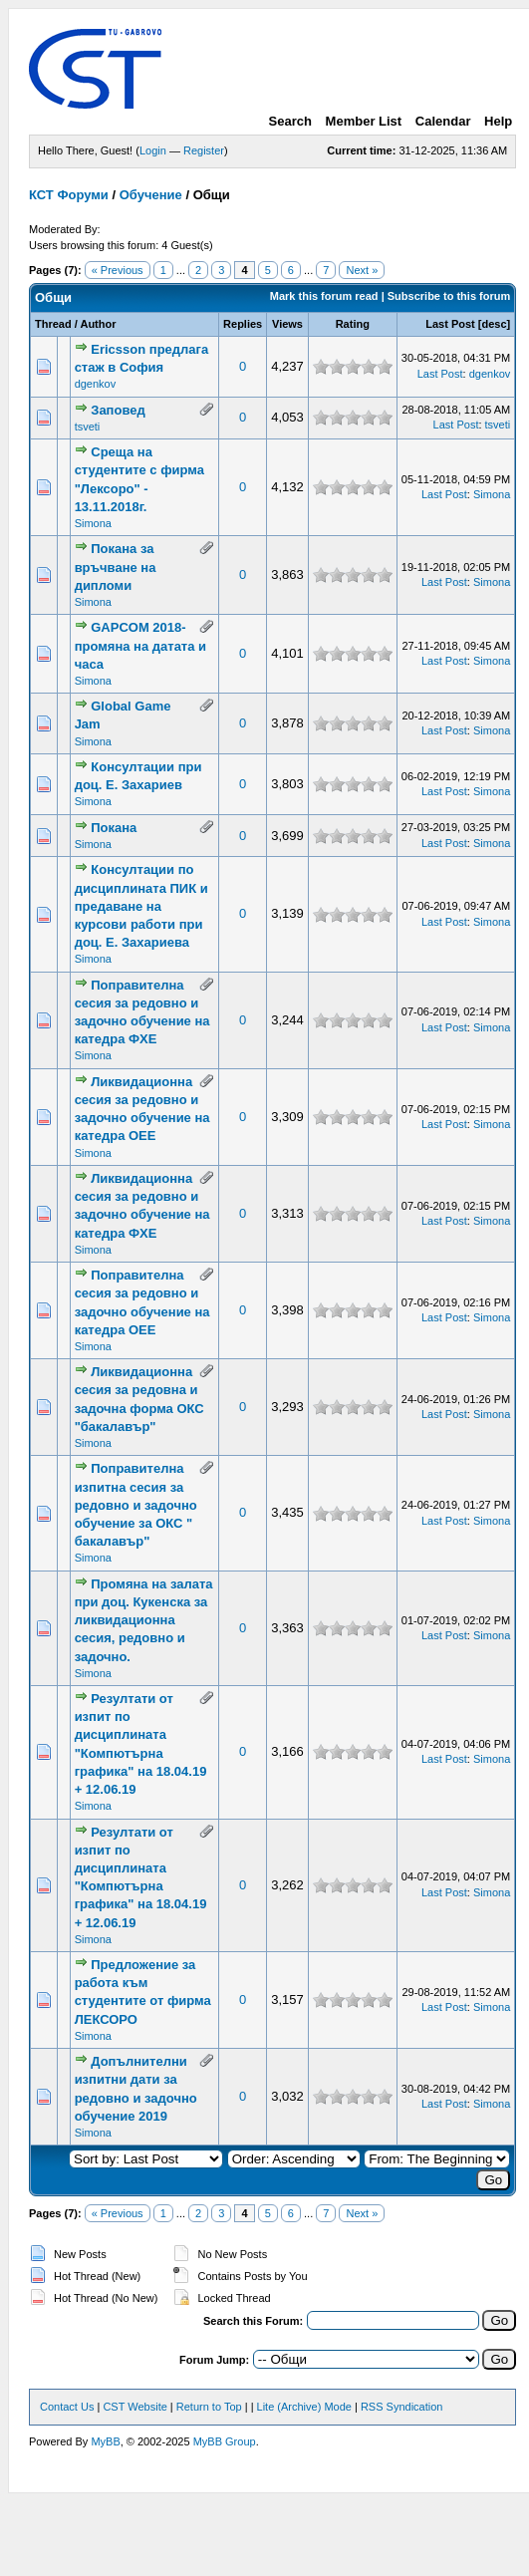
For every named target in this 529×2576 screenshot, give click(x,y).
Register (203, 150)
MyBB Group (224, 2441)
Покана (113, 827)
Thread (53, 324)
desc (494, 324)
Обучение (151, 194)
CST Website (134, 2407)
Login (152, 150)
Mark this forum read (324, 296)
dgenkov (96, 384)
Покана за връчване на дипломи (115, 566)
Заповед (117, 410)
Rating (353, 324)
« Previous (117, 270)
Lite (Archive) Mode (304, 2407)
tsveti (88, 426)
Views (287, 324)
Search (290, 121)
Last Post (450, 324)
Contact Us (67, 2407)
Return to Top (209, 2407)
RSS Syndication (402, 2407)
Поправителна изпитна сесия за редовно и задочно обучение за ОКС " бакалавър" (136, 1505)
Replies (242, 324)
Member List (364, 121)
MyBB (105, 2441)
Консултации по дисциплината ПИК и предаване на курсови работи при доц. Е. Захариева (141, 906)
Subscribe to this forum (449, 296)
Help (498, 121)
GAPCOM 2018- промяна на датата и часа (140, 645)
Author (98, 324)
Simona (93, 523)
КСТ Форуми (69, 194)
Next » (362, 270)
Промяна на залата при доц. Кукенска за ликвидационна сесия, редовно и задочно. (144, 1620)
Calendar (443, 121)
